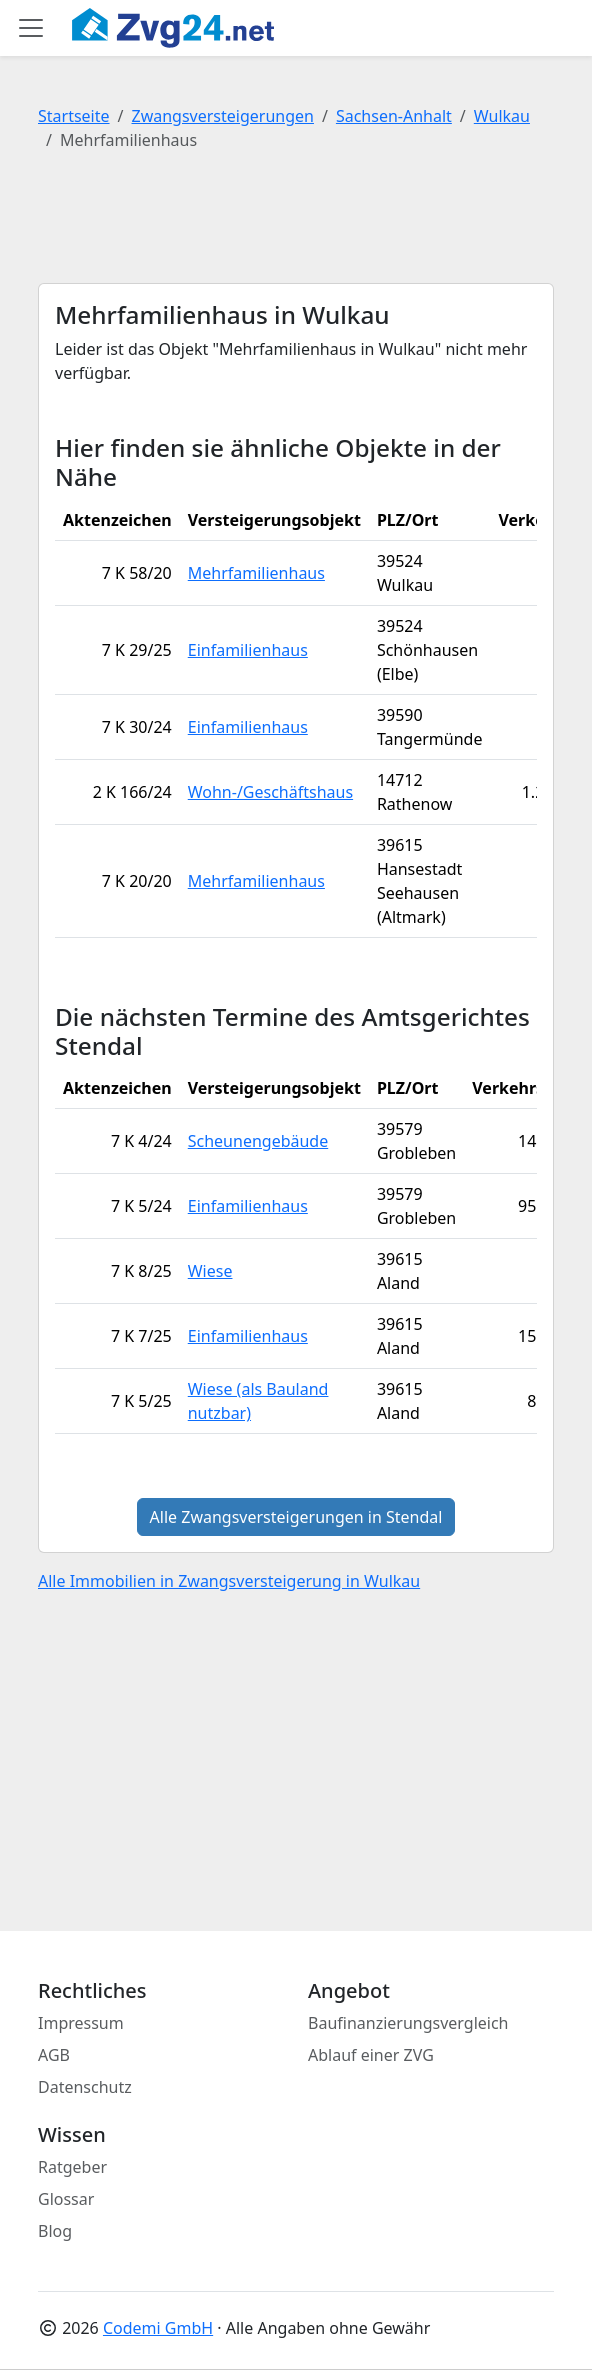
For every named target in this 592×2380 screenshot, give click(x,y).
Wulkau (502, 116)
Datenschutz (85, 2087)
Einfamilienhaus (248, 650)
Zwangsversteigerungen (223, 116)
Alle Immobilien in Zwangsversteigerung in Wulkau (229, 1581)
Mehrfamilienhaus (256, 573)
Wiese (210, 1271)
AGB (54, 2055)
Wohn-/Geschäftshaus (270, 792)
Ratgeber (72, 2167)
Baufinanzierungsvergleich (408, 2023)
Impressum (81, 2023)
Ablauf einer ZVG (371, 2055)
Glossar (66, 2199)
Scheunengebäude (258, 1141)
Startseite (74, 116)
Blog (55, 2231)
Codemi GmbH (158, 2328)
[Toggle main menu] (31, 28)
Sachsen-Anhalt (394, 116)
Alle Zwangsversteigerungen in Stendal (296, 1517)
